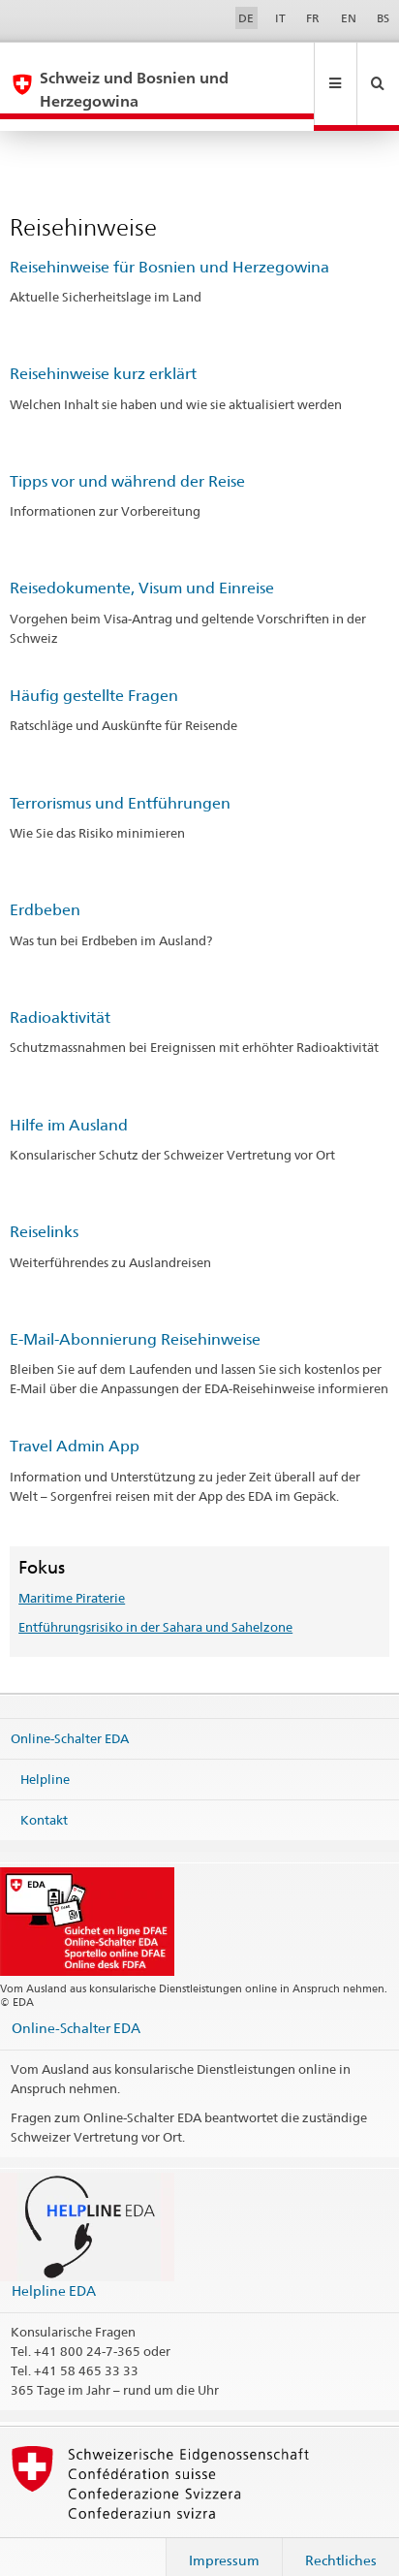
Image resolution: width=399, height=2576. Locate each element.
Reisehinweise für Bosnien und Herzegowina (169, 244)
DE (246, 18)
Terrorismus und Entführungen (120, 780)
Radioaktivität (60, 994)
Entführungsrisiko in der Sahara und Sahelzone (155, 1603)
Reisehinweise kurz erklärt (103, 350)
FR (313, 18)
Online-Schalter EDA (70, 1715)
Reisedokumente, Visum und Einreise (142, 565)
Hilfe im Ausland (69, 1102)
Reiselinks (44, 1208)
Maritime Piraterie (71, 1574)
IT (280, 18)
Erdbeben (45, 886)
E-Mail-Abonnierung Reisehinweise (135, 1316)
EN (348, 18)
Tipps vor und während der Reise (127, 458)
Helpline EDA (54, 2267)
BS (383, 18)
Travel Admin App (74, 1423)
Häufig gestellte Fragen (94, 672)
